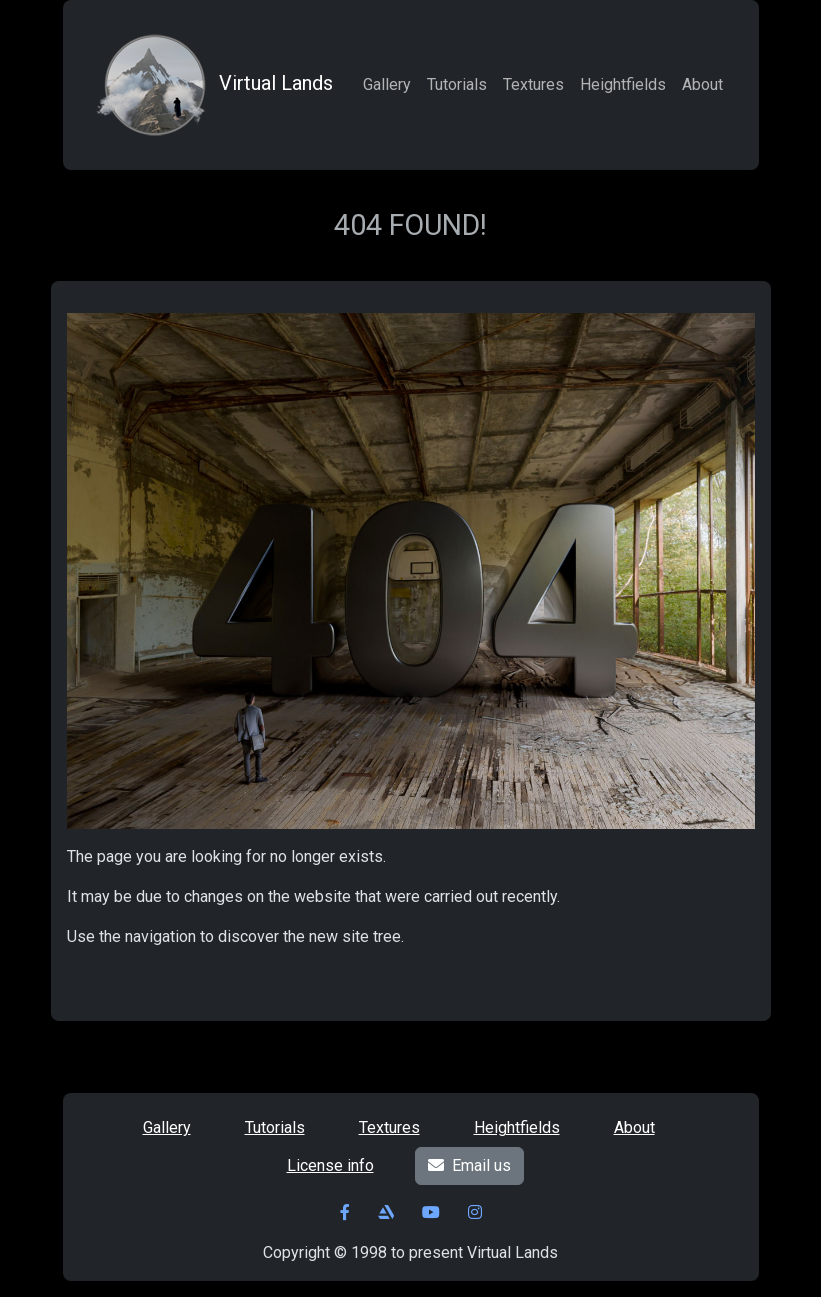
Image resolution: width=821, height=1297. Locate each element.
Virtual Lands (212, 85)
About (702, 84)
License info (330, 1165)
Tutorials (457, 84)
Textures (533, 84)
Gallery (387, 84)
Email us (469, 1165)
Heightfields (623, 84)
